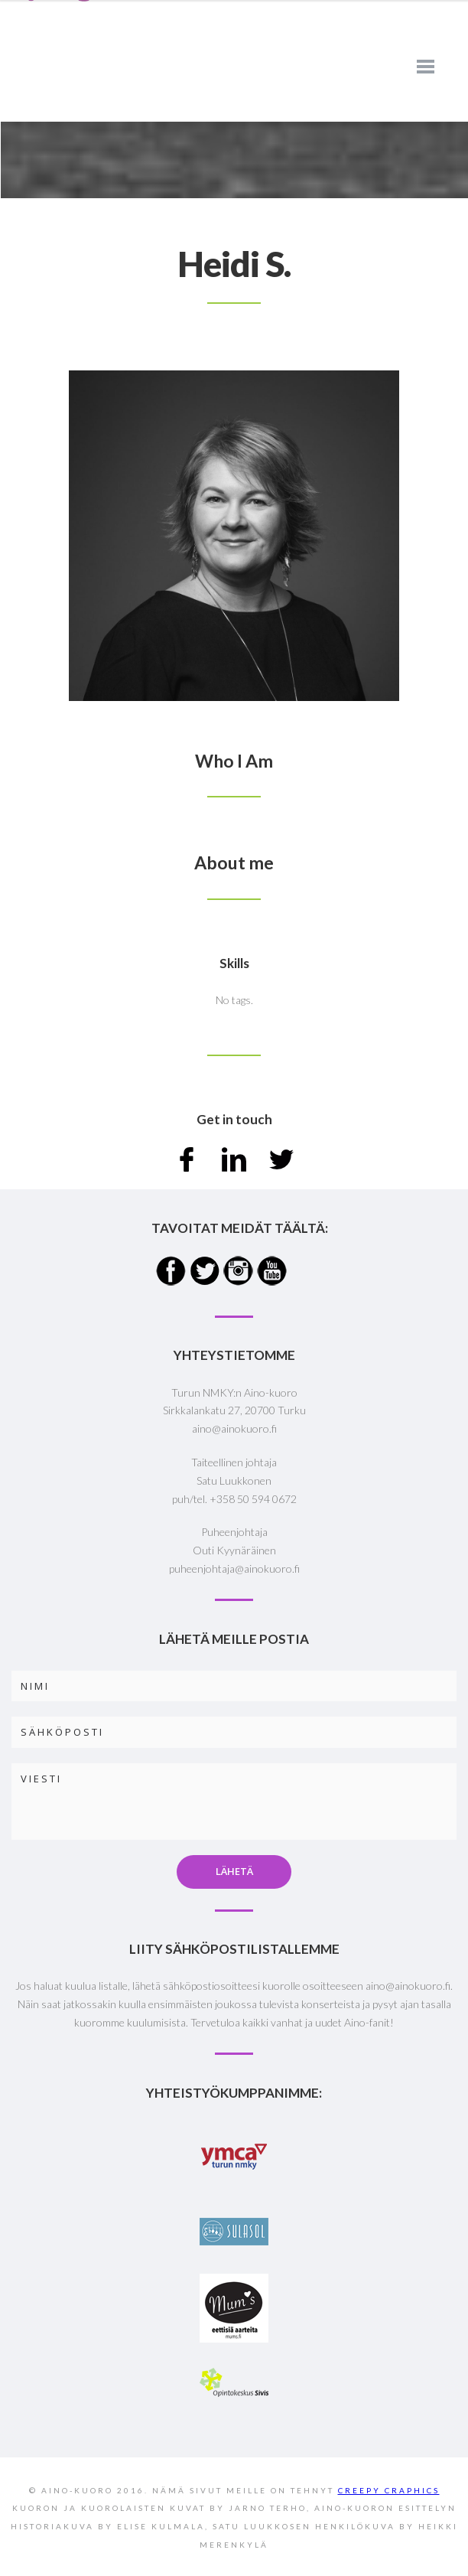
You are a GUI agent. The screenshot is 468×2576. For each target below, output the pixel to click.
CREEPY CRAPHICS (389, 2490)
